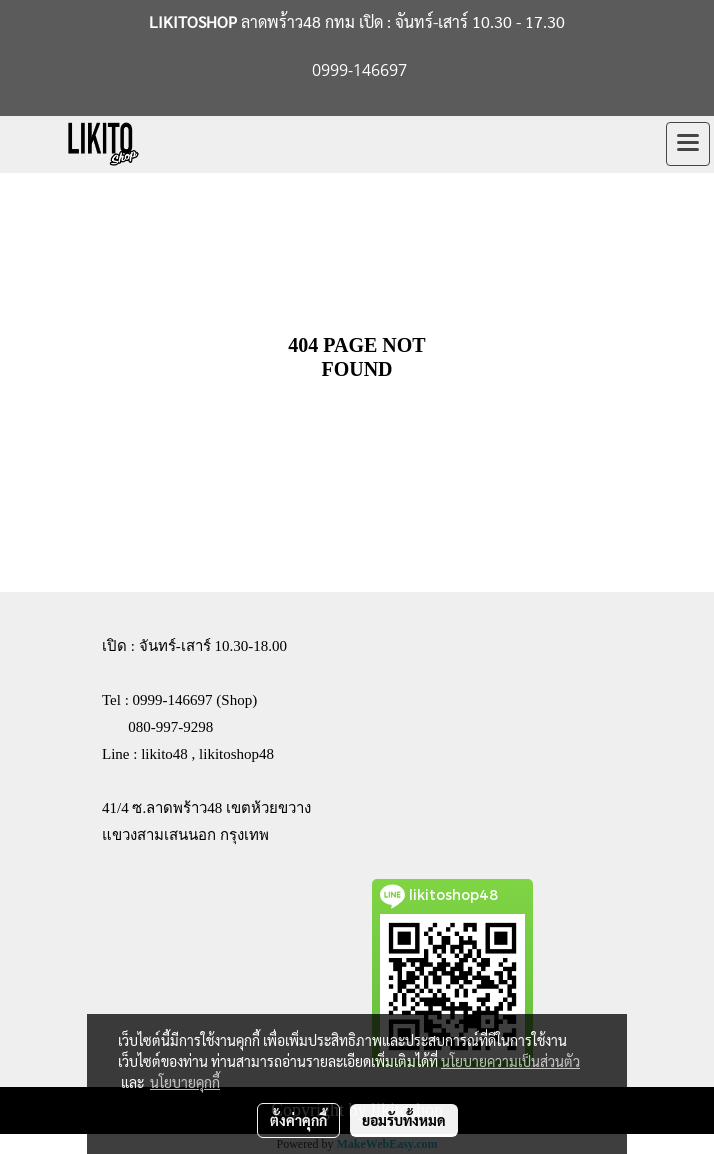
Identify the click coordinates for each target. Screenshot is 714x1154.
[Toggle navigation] (688, 144)
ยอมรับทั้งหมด (404, 1120)
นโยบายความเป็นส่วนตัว (510, 1061)
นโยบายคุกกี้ (185, 1082)
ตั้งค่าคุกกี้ (298, 1120)
